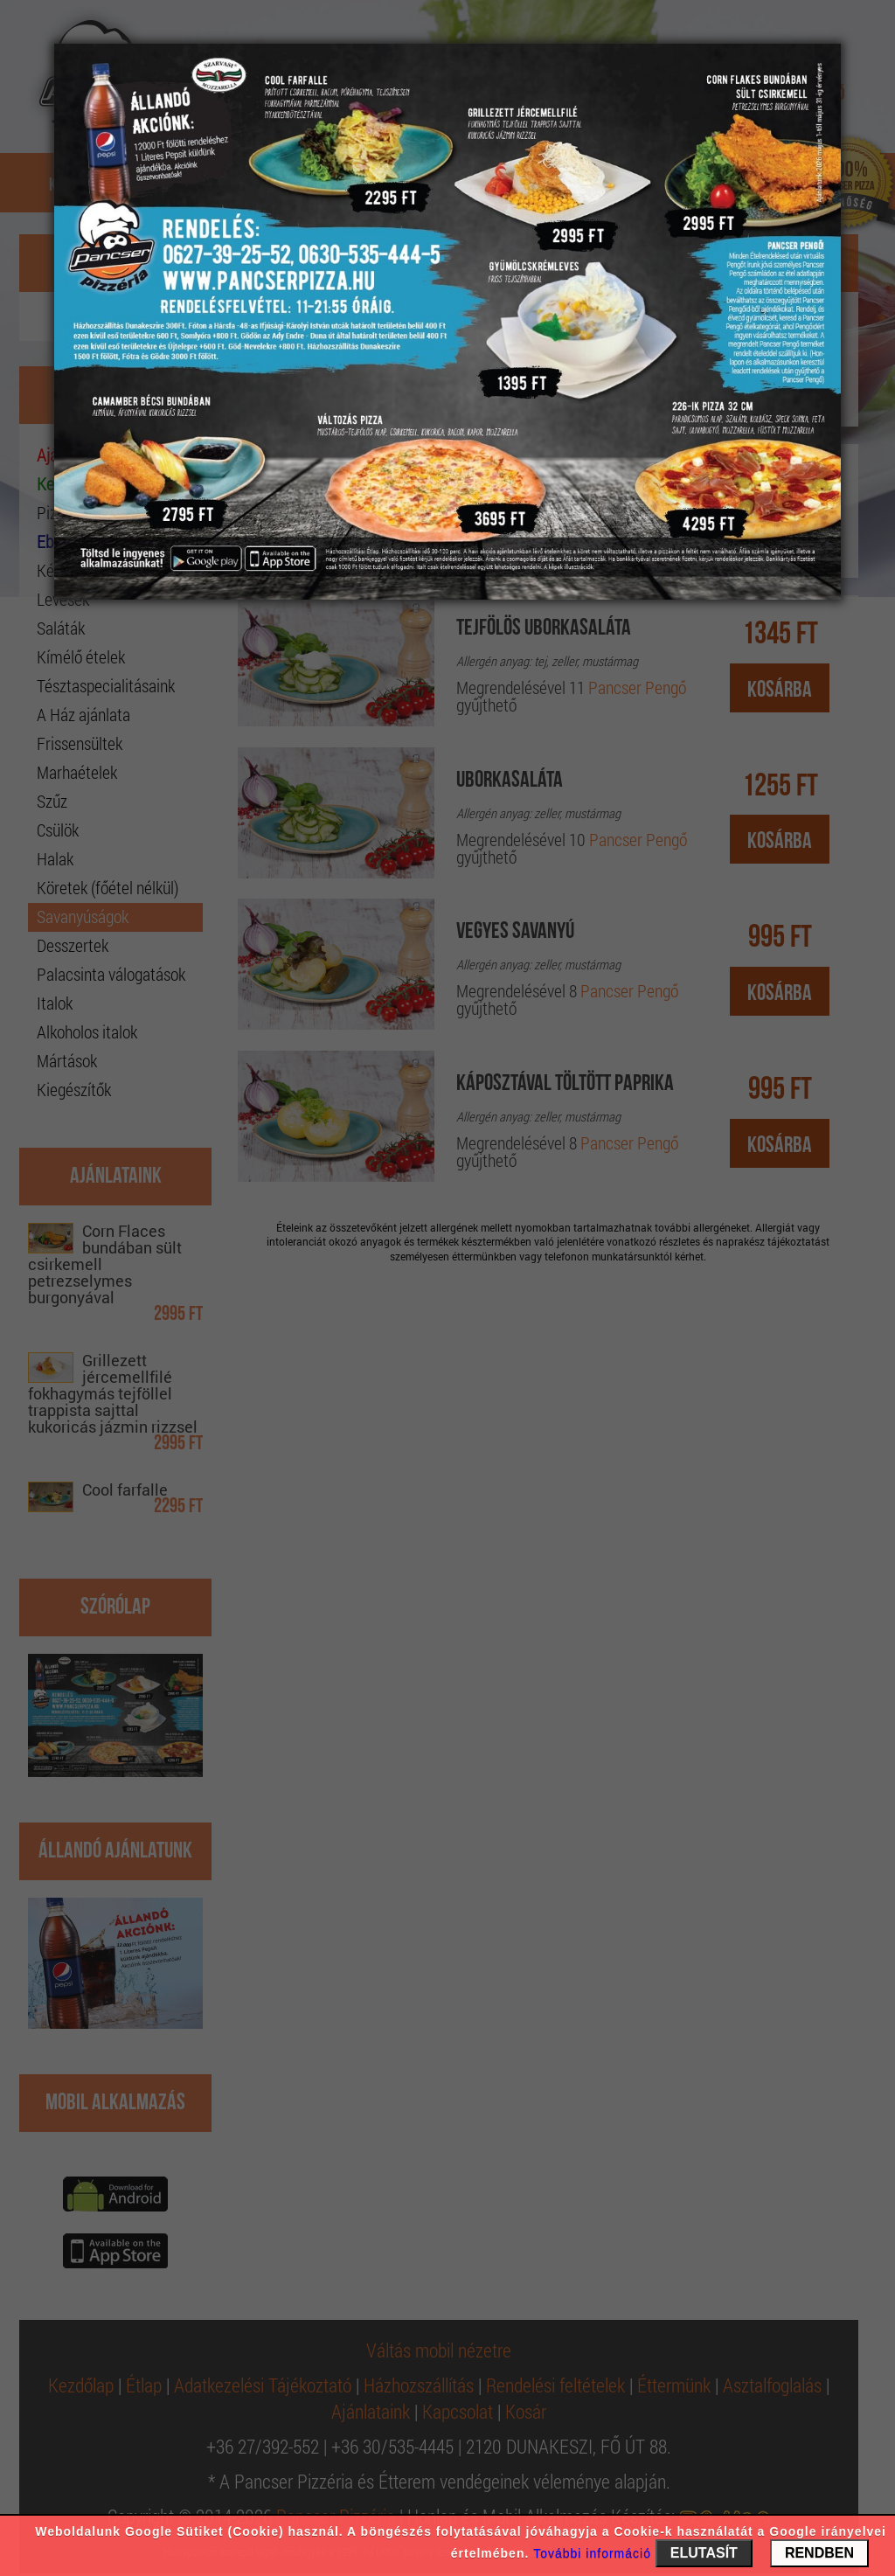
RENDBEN (819, 2552)
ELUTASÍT (704, 2552)
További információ (592, 2553)
